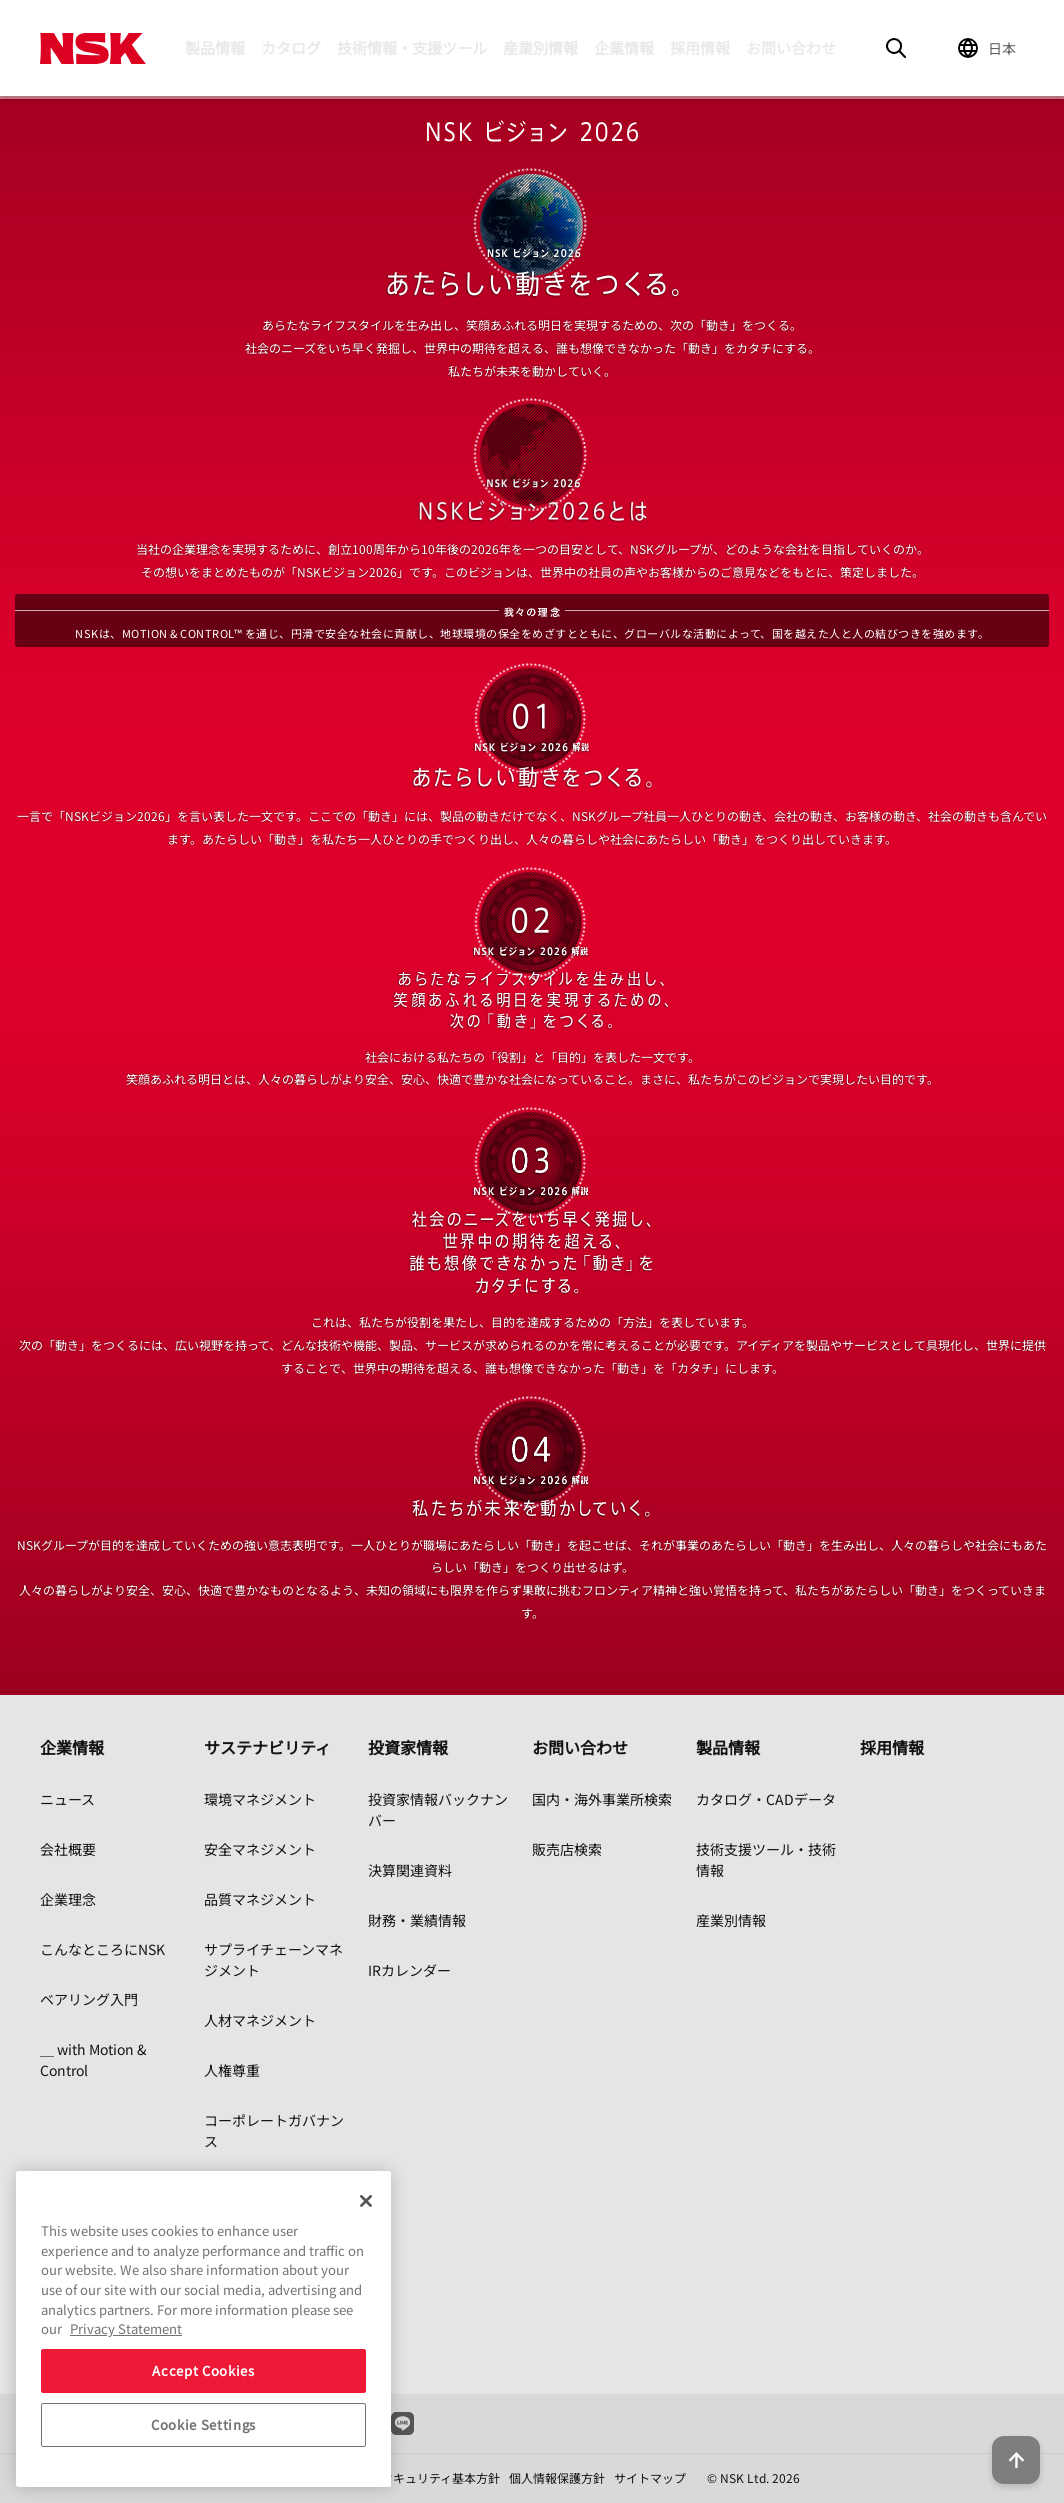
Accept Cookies (203, 2370)
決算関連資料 (410, 1870)
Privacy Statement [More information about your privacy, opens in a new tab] (126, 2328)
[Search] (896, 48)
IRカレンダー (409, 1970)
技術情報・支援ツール (412, 47)
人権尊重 (232, 2070)
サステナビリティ (267, 1747)
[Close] (366, 2201)
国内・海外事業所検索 (602, 1799)
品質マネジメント (260, 1899)
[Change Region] (990, 48)
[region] (203, 2329)
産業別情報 (540, 47)
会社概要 (68, 1849)
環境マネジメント (260, 1799)
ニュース (67, 1799)
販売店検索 (567, 1849)
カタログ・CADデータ (766, 1799)
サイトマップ (650, 2477)
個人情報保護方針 (557, 2477)
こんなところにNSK (102, 1949)
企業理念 (68, 1899)
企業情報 (624, 47)
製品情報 (215, 47)
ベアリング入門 (89, 1999)
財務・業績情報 (417, 1920)
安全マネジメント (260, 1849)
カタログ (291, 47)
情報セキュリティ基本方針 (428, 2477)
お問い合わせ (791, 47)
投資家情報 (408, 1747)
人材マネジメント (260, 2020)
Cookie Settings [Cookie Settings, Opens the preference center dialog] (203, 2424)
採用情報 (700, 47)
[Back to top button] (1000, 2431)
